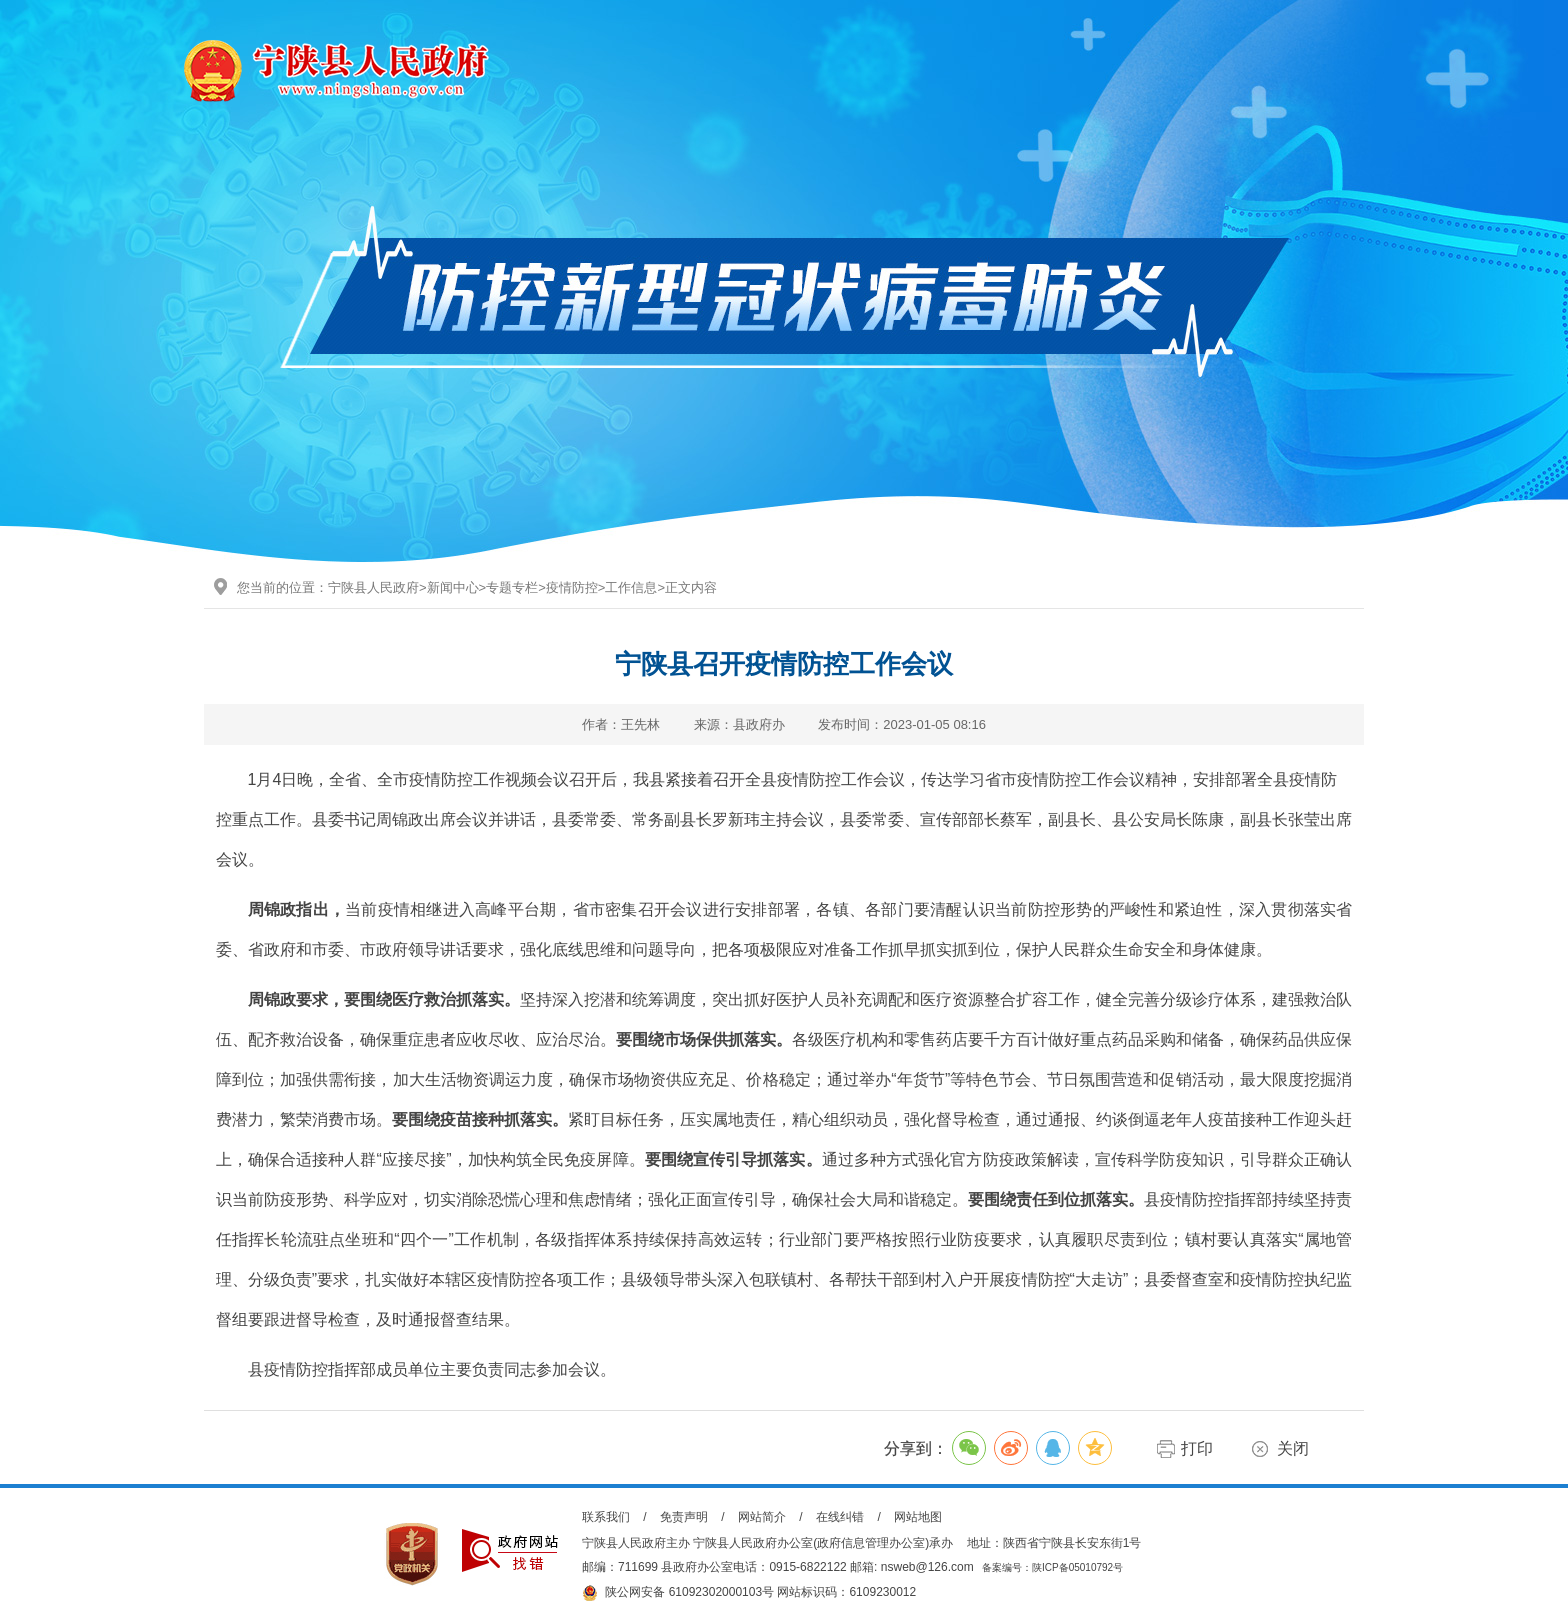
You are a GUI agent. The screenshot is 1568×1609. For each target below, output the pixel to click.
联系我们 (606, 1517)
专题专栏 (512, 587)
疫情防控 (572, 587)
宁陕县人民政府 (373, 587)
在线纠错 (840, 1517)
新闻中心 (453, 587)
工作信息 (631, 587)
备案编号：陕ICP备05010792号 (1052, 1567)
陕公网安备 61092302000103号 (678, 1593)
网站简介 (762, 1517)
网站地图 (918, 1517)
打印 (1197, 1448)
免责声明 (684, 1517)
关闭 (1293, 1448)
